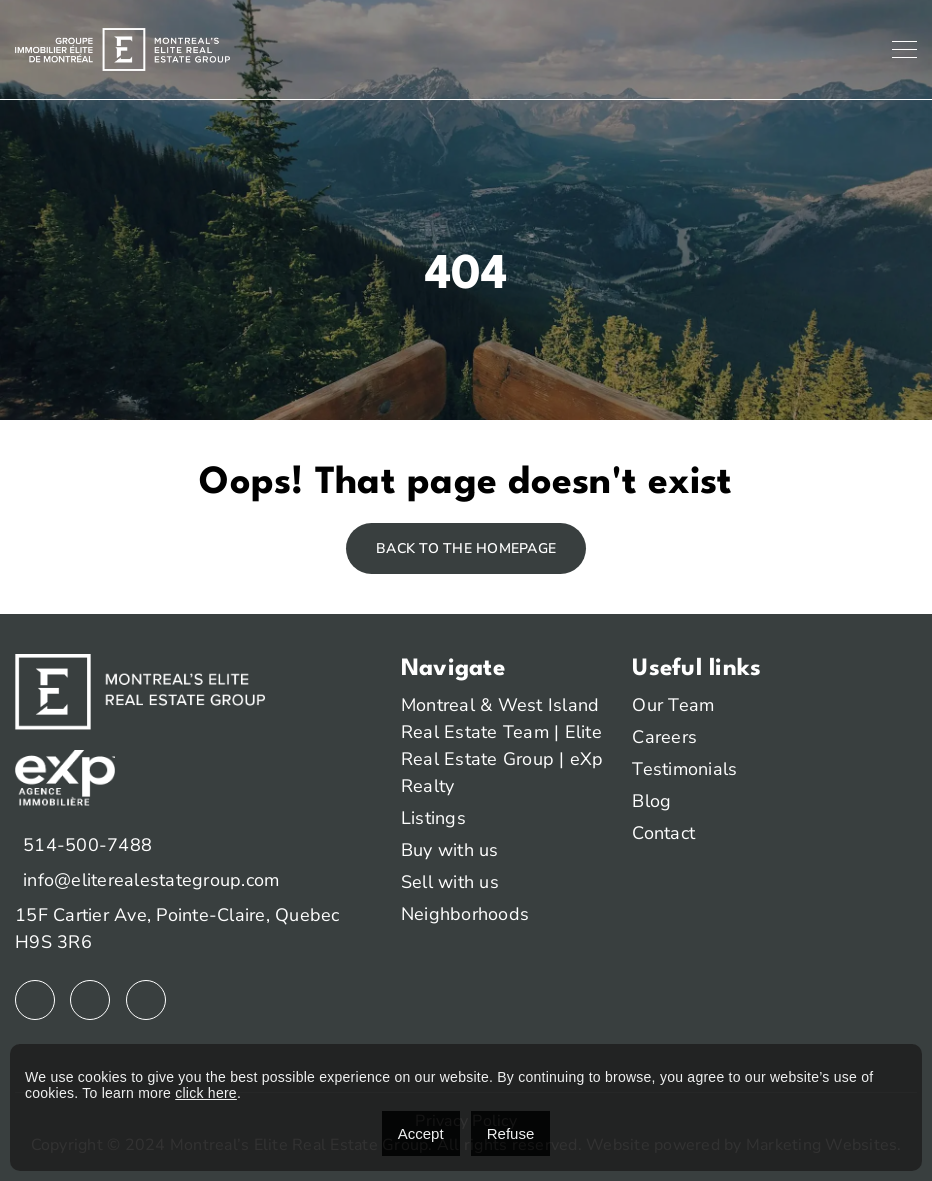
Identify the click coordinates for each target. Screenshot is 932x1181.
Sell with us (450, 882)
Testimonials (684, 769)
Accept (421, 1133)
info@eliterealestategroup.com (151, 880)
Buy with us (450, 850)
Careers (664, 737)
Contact (663, 833)
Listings (433, 818)
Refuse (511, 1133)
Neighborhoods (465, 914)
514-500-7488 (87, 845)
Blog (651, 801)
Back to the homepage (466, 548)
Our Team (673, 705)
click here (206, 1093)
